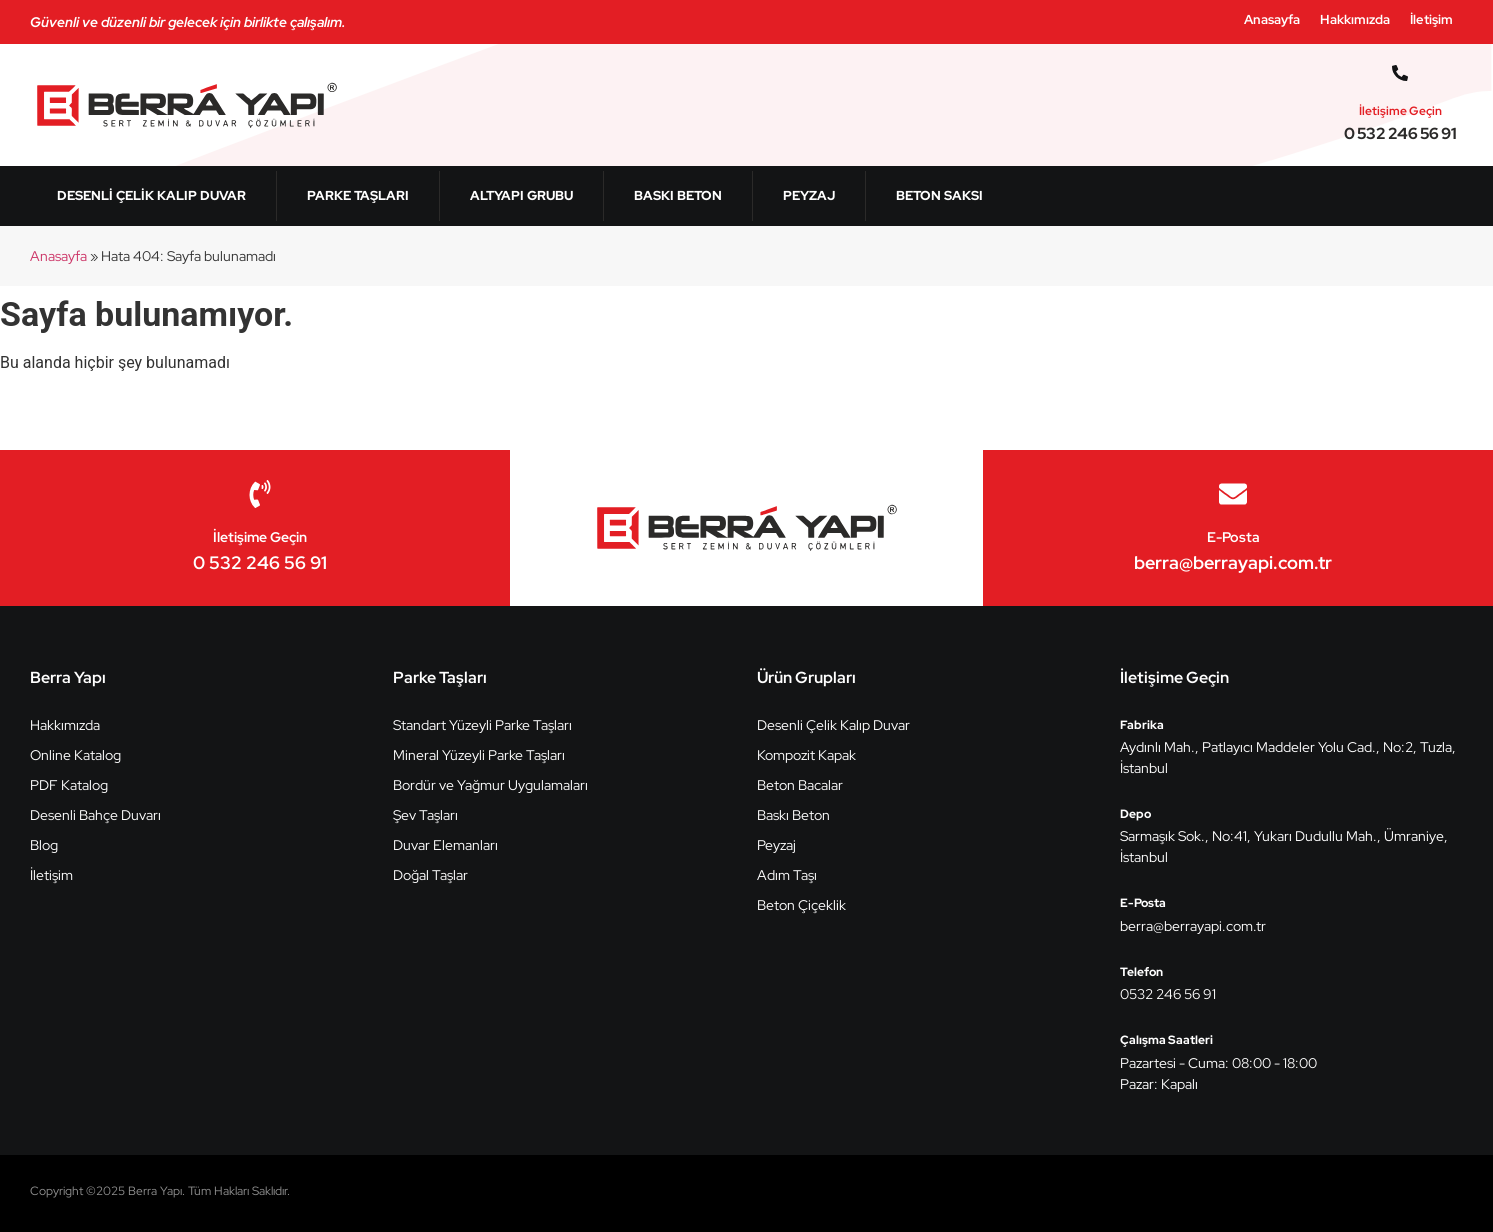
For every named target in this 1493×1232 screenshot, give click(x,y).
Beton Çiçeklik (801, 905)
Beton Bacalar (800, 785)
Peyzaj (809, 195)
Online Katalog (75, 755)
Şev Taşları (425, 815)
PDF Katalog (69, 785)
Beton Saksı (939, 195)
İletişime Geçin (1400, 111)
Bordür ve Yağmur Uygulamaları (490, 785)
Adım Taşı (787, 875)
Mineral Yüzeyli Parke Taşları (479, 755)
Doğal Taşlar (430, 875)
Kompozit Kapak (806, 755)
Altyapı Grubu (521, 195)
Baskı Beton (678, 195)
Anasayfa (1272, 19)
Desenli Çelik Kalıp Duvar (151, 195)
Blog (44, 845)
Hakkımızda (1355, 19)
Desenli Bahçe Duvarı (95, 815)
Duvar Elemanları (445, 845)
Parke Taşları (358, 195)
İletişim (1431, 19)
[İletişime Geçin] (1400, 73)
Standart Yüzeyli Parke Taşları (482, 725)
